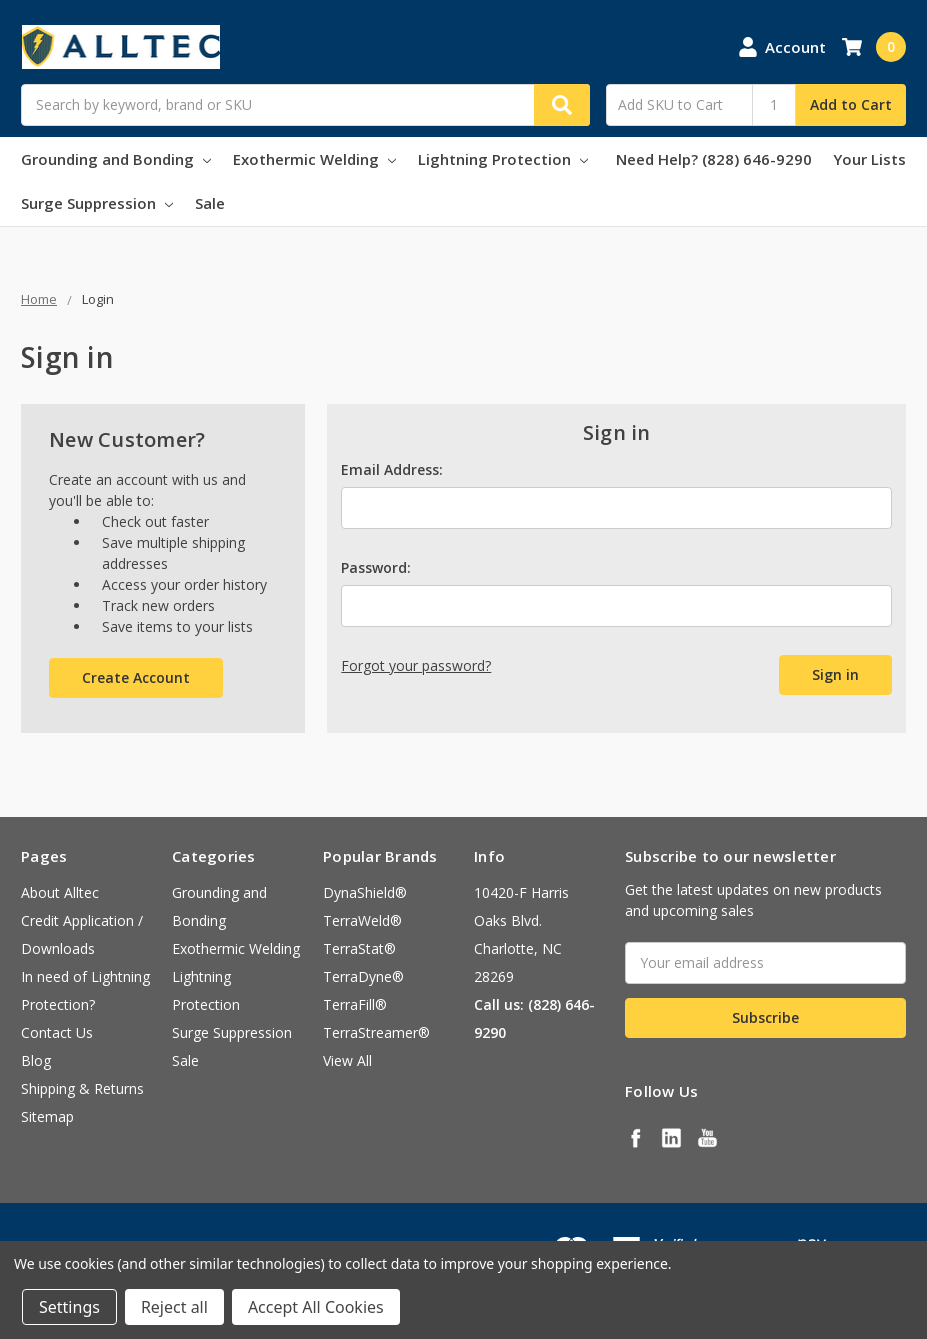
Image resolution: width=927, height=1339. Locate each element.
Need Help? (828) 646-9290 (714, 159)
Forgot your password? (416, 665)
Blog (36, 1060)
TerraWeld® (362, 920)
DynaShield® (365, 892)
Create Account (136, 677)
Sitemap (47, 1116)
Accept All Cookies (316, 1307)
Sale (210, 203)
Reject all (174, 1307)
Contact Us (57, 1032)
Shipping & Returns (82, 1088)
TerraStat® (359, 948)
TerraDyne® (363, 976)
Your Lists (869, 159)
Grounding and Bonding (116, 159)
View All (347, 1060)
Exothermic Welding (314, 159)
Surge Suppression (97, 203)
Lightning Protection (503, 159)
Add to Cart (851, 104)
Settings (69, 1307)
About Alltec (60, 892)
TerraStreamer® (376, 1032)
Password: (376, 567)
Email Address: (392, 469)
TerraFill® (355, 1004)
